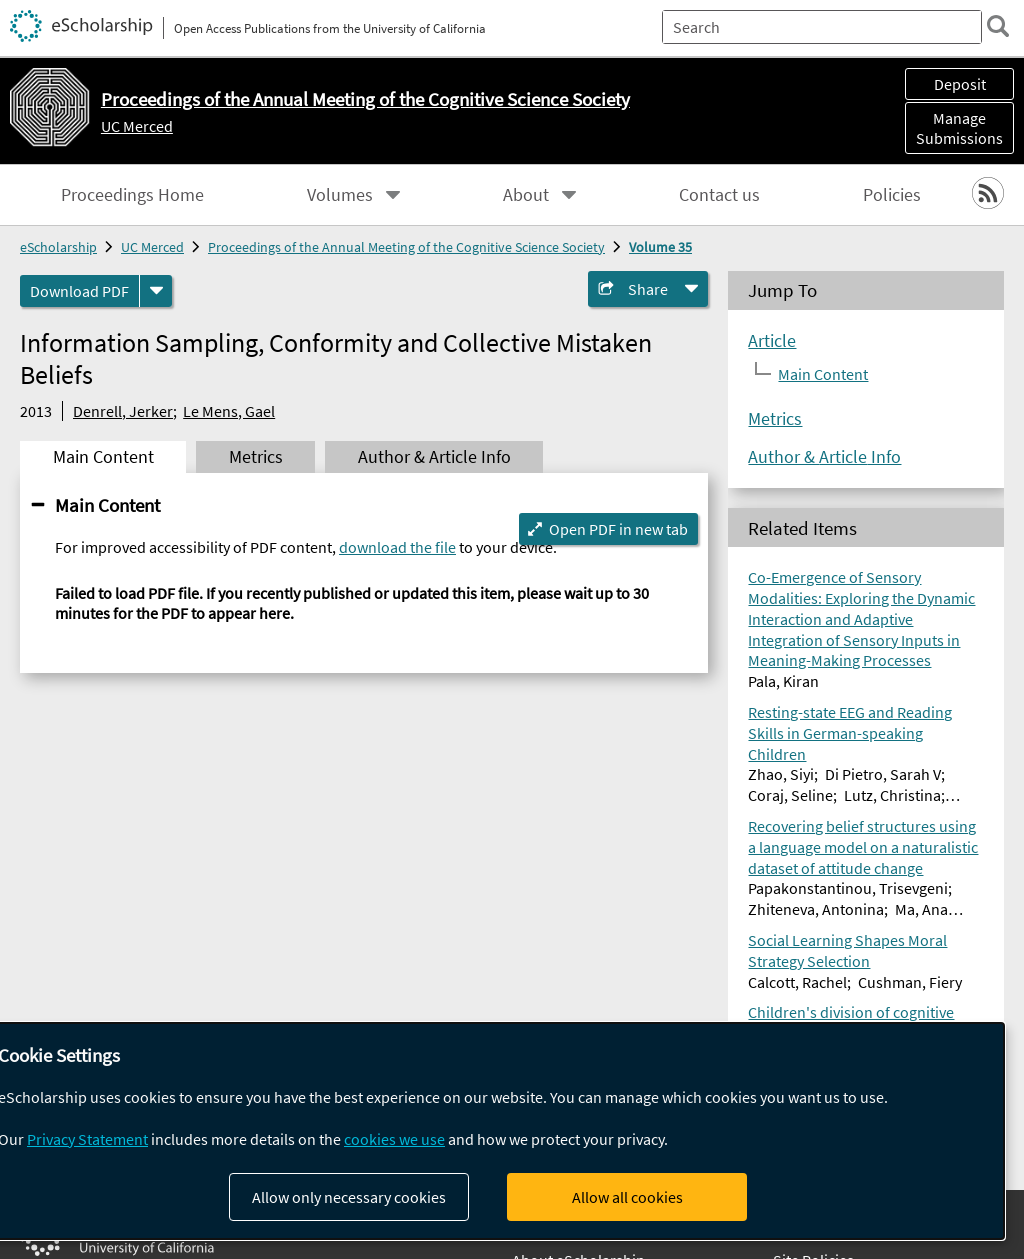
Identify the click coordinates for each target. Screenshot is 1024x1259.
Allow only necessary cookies (349, 1197)
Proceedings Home (132, 195)
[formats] (156, 291)
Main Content (107, 505)
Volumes (340, 195)
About (526, 195)
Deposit (960, 84)
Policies (892, 195)
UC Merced (137, 126)
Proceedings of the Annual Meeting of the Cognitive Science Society (406, 247)
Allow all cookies (627, 1197)
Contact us (719, 195)
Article (772, 341)
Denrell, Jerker (123, 411)
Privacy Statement (87, 1139)
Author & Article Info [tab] (434, 457)
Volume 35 (660, 247)
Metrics (775, 419)
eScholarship (58, 247)
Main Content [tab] (103, 457)
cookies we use (394, 1139)
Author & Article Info (824, 457)
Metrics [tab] (256, 457)
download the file (397, 547)
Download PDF (79, 291)
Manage (959, 128)
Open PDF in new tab (618, 529)
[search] (998, 26)
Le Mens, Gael (229, 411)
